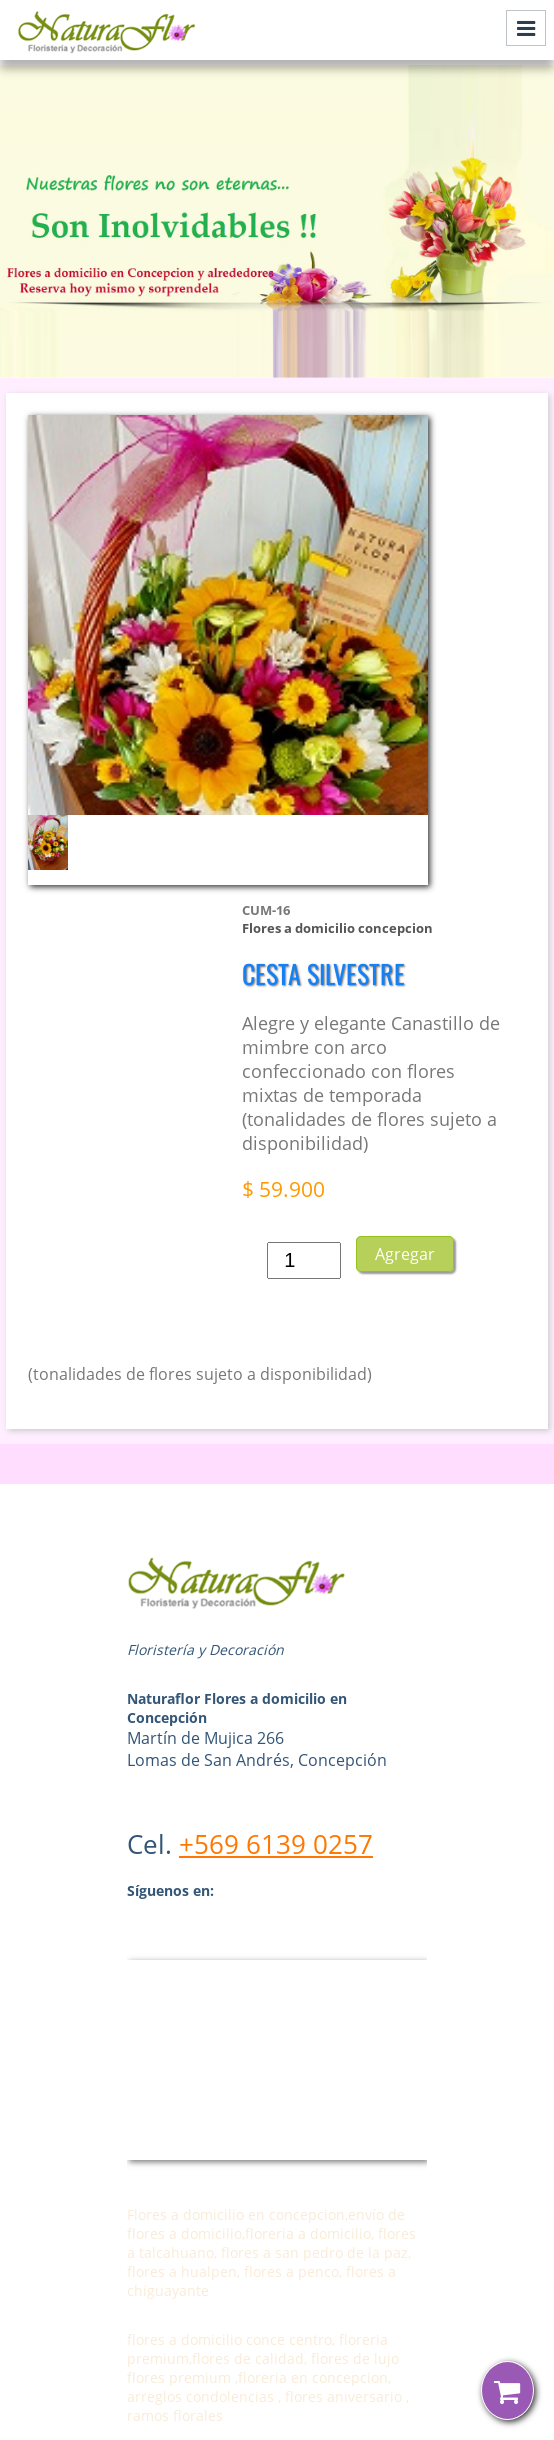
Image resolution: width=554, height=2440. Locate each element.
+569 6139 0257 (276, 1844)
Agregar (405, 1254)
